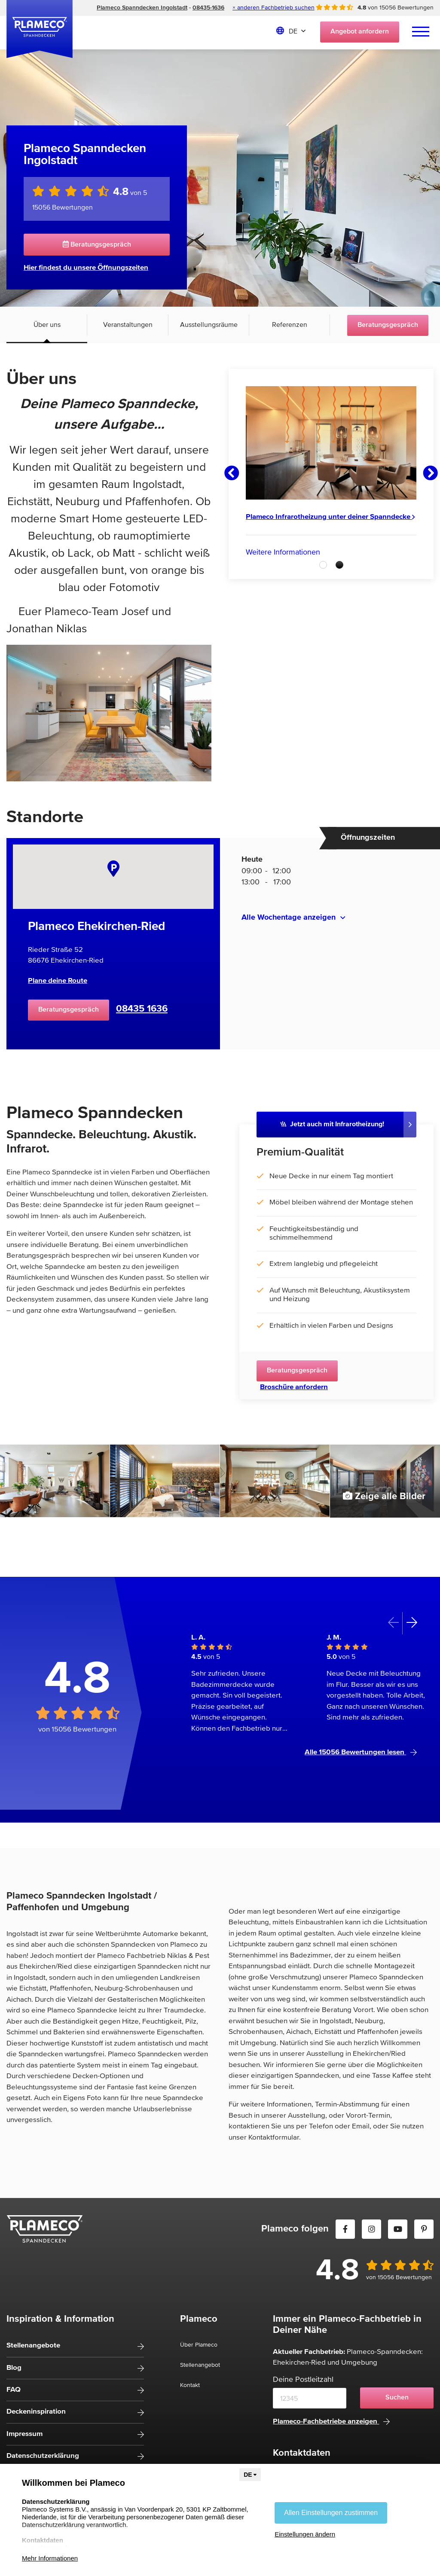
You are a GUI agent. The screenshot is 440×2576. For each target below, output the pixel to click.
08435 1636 (142, 1009)
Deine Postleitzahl (303, 2380)
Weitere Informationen (283, 552)
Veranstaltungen (128, 325)
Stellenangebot (200, 2365)
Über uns (47, 325)
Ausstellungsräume (209, 325)
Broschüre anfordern (294, 1387)
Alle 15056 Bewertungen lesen (361, 1752)
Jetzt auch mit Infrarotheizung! (332, 1124)
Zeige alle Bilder (384, 1496)
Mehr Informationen (50, 2558)
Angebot (359, 31)
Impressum (24, 2434)
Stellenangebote (33, 2345)
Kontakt (190, 2385)
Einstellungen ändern (305, 2534)
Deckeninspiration (36, 2411)
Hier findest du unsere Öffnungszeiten (86, 267)
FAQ (13, 2389)
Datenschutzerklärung (42, 2456)
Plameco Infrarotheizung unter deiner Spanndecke (330, 517)
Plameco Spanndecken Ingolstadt (142, 8)
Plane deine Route (57, 981)
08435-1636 (208, 8)
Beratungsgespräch (97, 244)
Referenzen (289, 325)
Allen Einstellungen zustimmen (331, 2512)
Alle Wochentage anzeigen (288, 917)
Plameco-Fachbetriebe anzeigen (331, 2421)
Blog (13, 2368)
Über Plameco (198, 2345)
